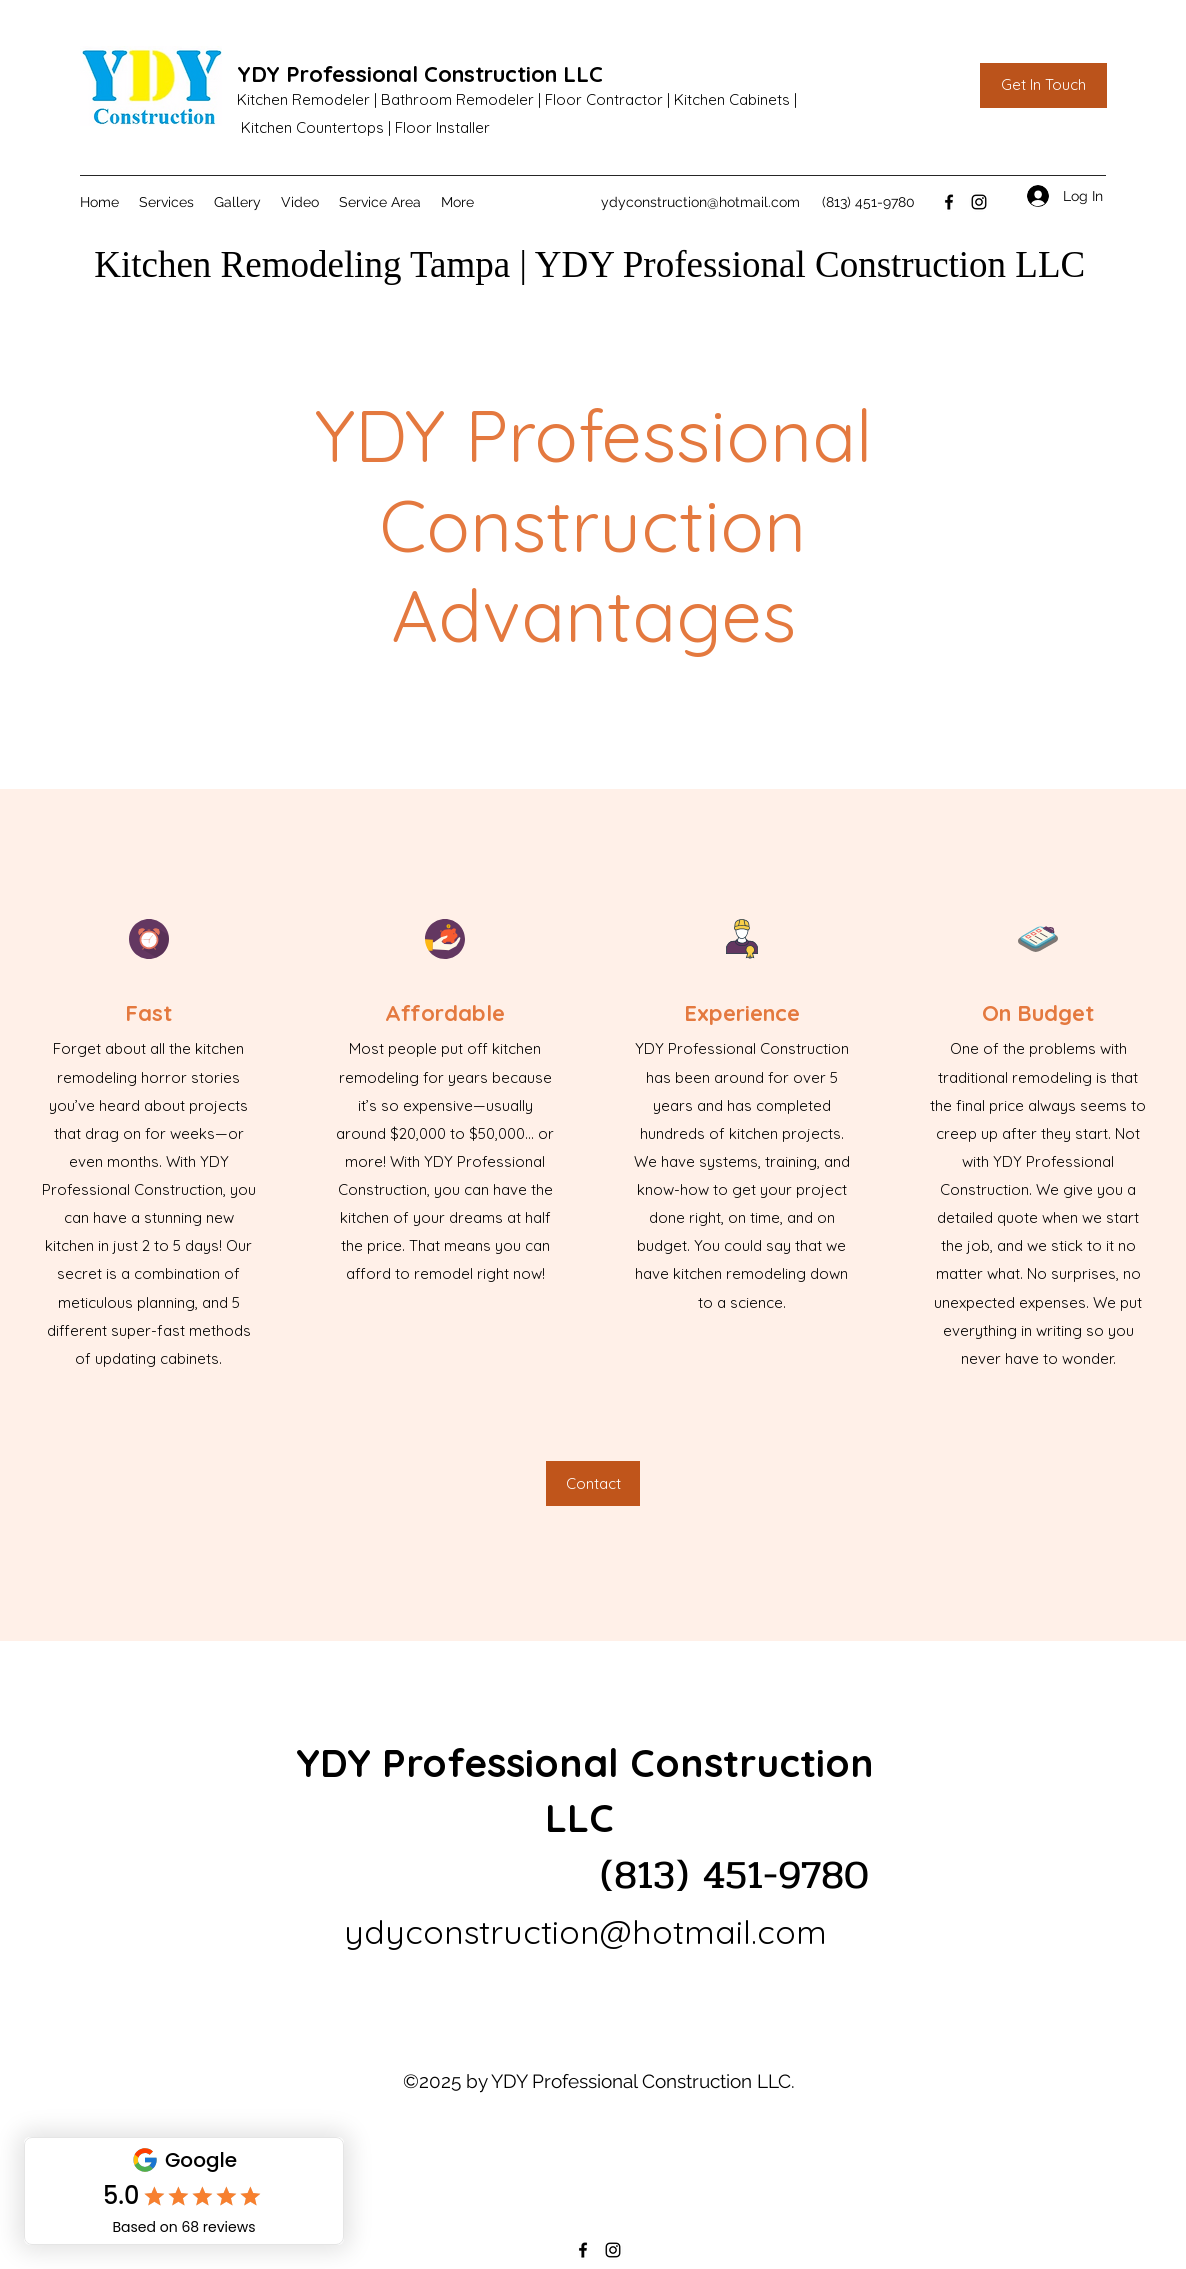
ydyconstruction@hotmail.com (700, 202)
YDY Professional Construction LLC (420, 74)
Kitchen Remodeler (303, 99)
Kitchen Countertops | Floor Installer (365, 127)
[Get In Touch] (1043, 85)
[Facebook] (949, 202)
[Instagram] (979, 202)
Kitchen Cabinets (732, 99)
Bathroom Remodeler (457, 99)
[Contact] (593, 1483)
